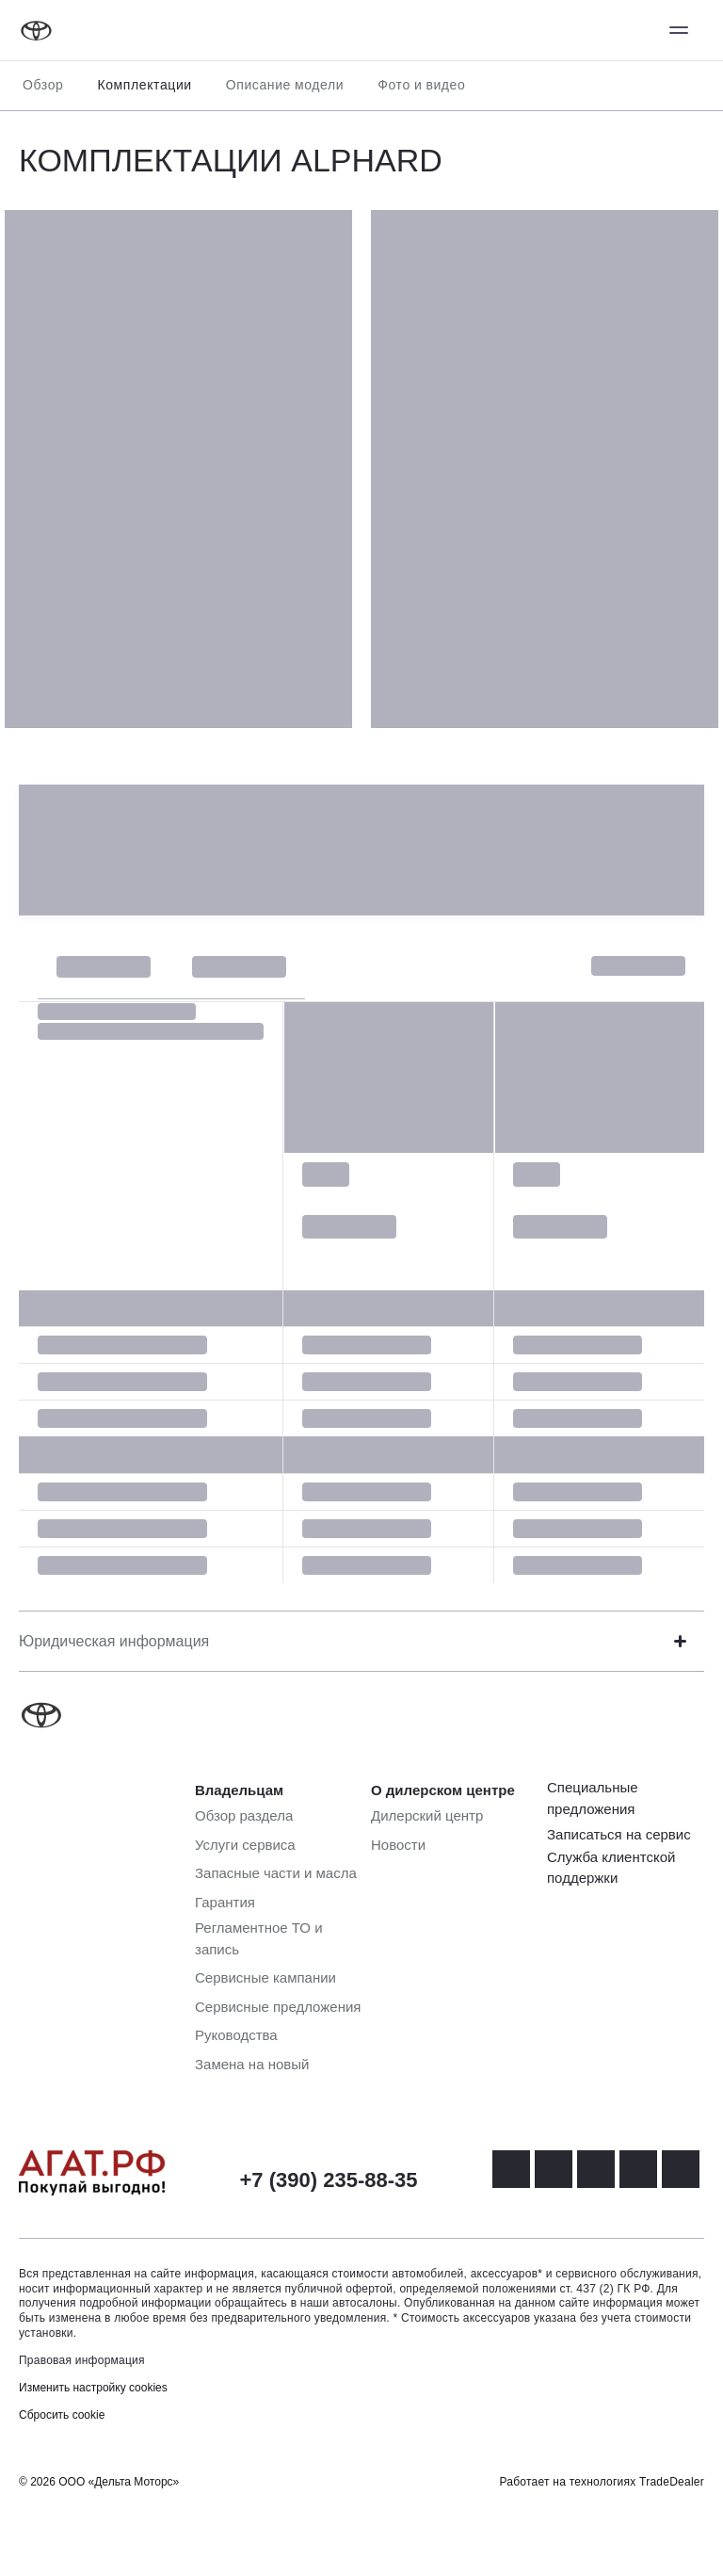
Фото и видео (421, 84)
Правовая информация (82, 2360)
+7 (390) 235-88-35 (329, 2180)
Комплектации (144, 84)
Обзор (43, 84)
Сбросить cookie (61, 2415)
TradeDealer (671, 2481)
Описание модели (285, 84)
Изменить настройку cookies (93, 2387)
